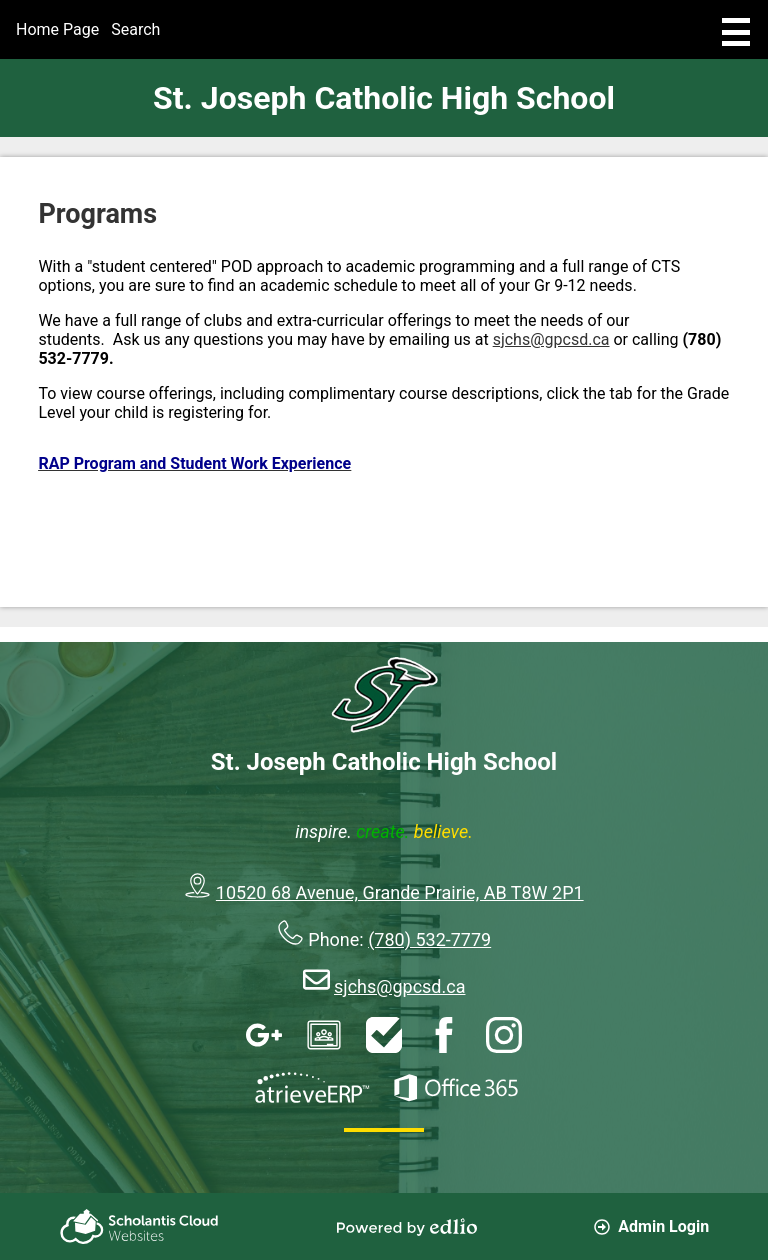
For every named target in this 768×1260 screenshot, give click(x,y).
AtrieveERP (312, 1088)
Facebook (444, 1035)
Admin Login (651, 1226)
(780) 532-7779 (429, 939)
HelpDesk (384, 1035)
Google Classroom (324, 1035)
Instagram (504, 1035)
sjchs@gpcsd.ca (551, 339)
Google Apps (264, 1035)
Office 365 (456, 1088)
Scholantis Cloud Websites (139, 1226)
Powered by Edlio (407, 1227)
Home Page (57, 29)
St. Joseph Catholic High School (384, 98)
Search (135, 29)
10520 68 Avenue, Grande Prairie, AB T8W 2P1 (400, 892)
